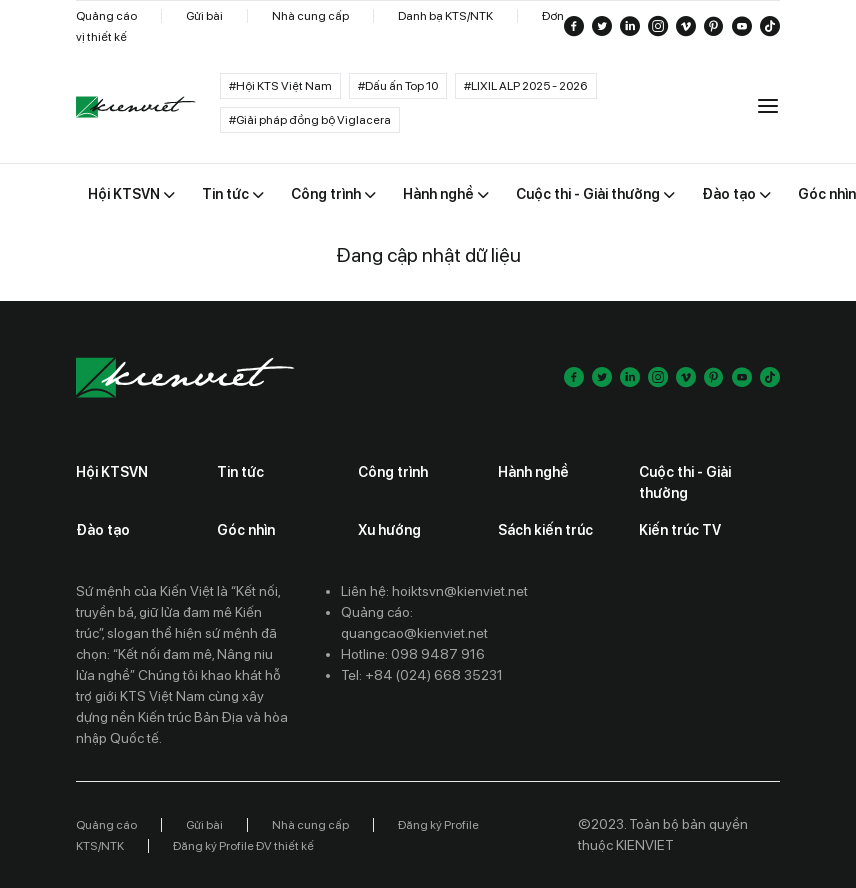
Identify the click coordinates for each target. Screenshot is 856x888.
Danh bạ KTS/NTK (445, 16)
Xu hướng (389, 530)
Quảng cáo (106, 16)
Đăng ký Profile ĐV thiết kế (243, 846)
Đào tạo (103, 530)
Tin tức (240, 472)
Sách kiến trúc (545, 530)
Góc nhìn (246, 530)
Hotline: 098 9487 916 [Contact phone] (413, 654)
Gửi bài (204, 16)
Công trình (393, 472)
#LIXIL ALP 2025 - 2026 (526, 86)
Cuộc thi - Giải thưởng (685, 482)
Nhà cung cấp (310, 16)
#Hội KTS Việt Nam (280, 86)
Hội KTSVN (112, 472)
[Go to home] (136, 107)
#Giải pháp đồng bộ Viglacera (310, 120)
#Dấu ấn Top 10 (398, 86)
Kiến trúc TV (680, 530)
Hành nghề (533, 472)
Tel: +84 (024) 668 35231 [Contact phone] (422, 675)
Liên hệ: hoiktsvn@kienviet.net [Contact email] (434, 591)
